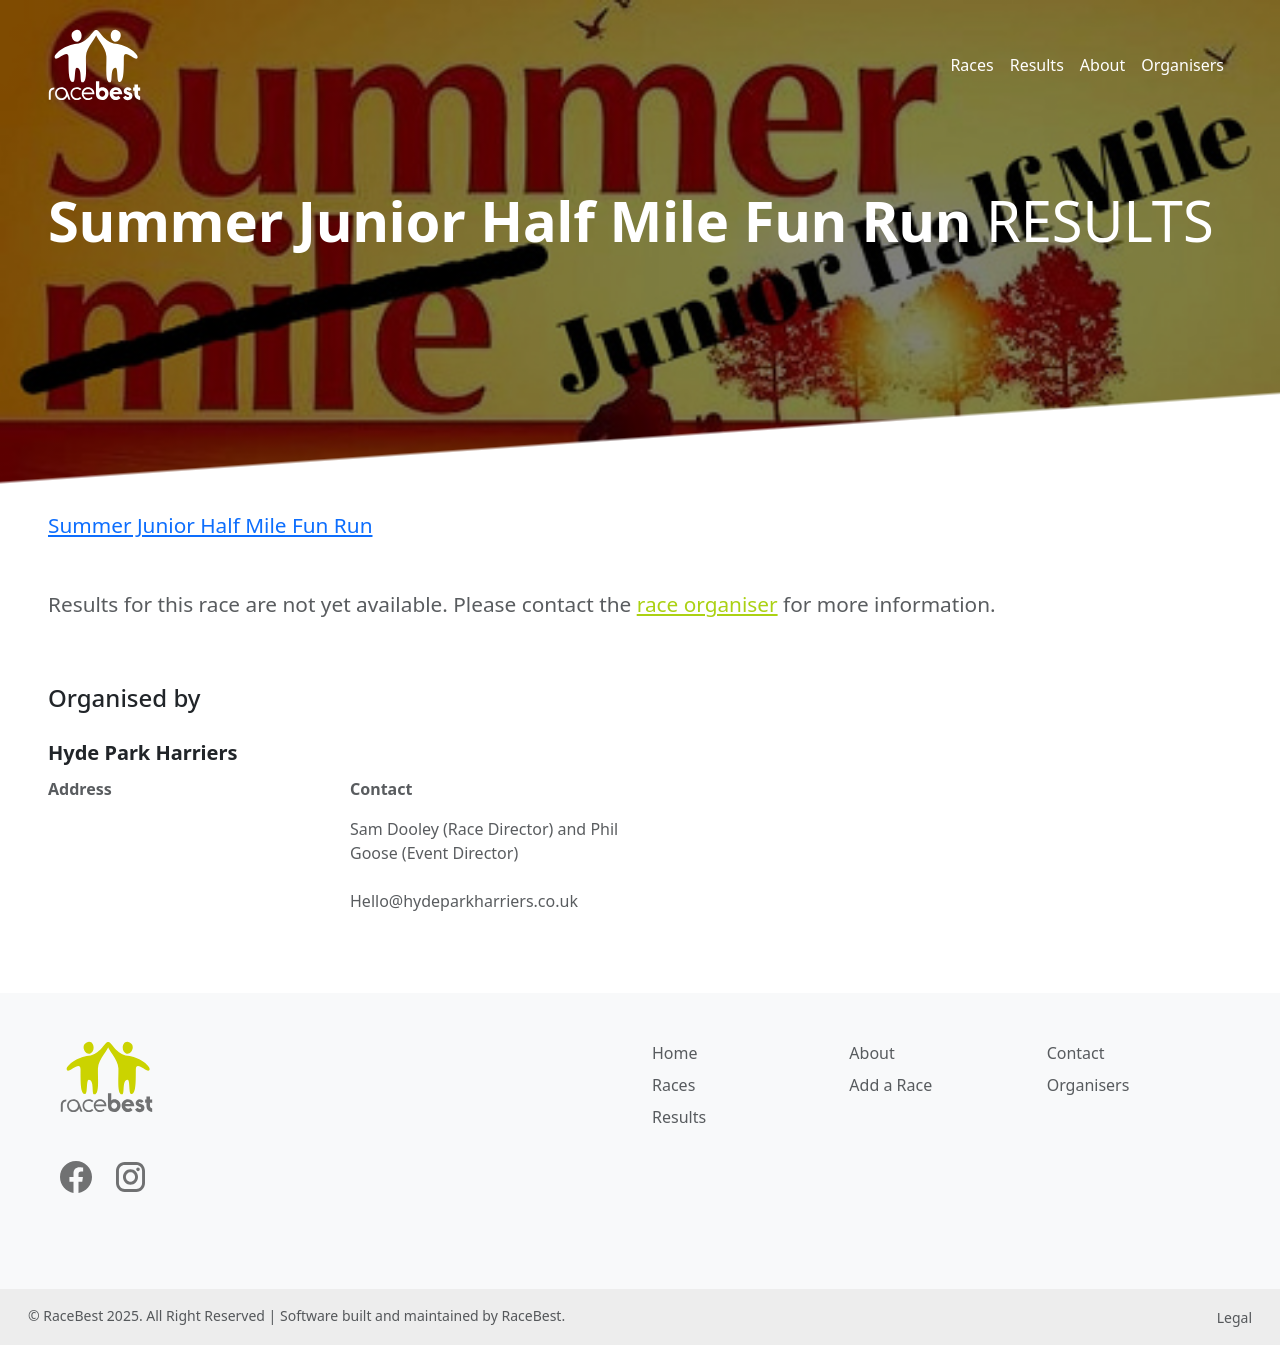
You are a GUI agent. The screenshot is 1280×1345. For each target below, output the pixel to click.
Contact (1076, 1053)
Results (1037, 65)
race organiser (707, 604)
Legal (1234, 1317)
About (1102, 65)
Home (675, 1053)
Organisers (1182, 65)
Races (971, 65)
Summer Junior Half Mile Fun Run (210, 525)
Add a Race (890, 1085)
